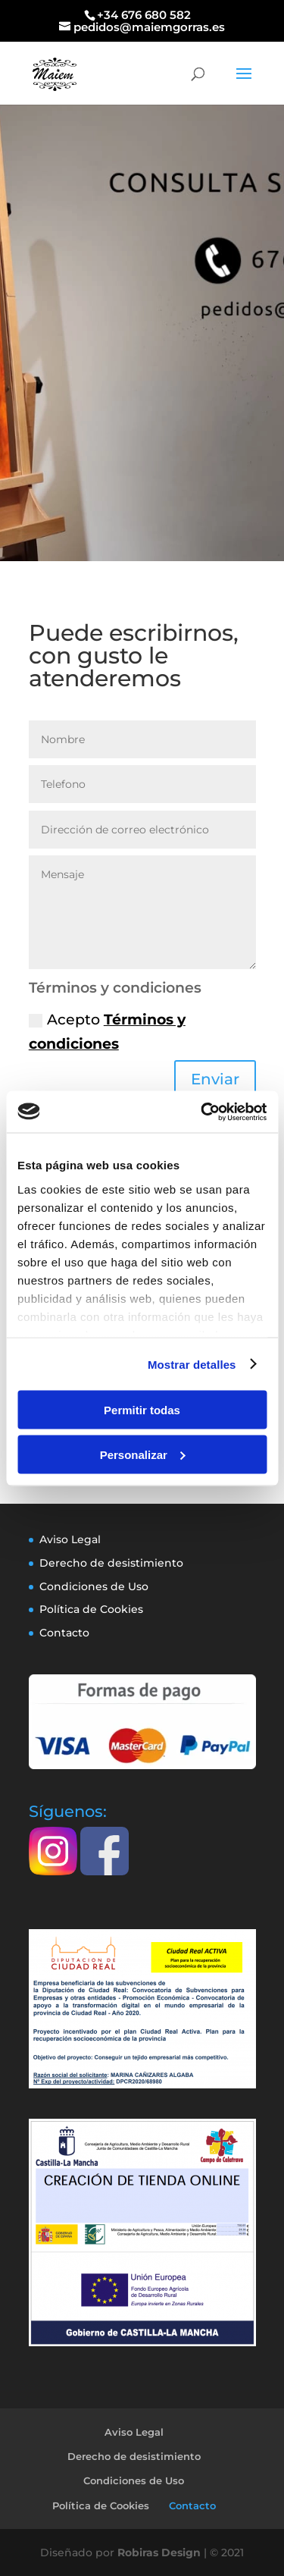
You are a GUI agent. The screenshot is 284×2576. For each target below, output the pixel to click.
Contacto (64, 1632)
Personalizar (143, 1454)
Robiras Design (159, 2552)
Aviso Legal (70, 1539)
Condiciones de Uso (93, 1586)
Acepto (107, 1032)
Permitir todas (142, 1410)
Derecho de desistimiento (111, 1563)
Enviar (215, 1079)
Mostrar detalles (192, 1363)
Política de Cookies (91, 1609)
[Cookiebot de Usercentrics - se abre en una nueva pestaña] (202, 1112)
